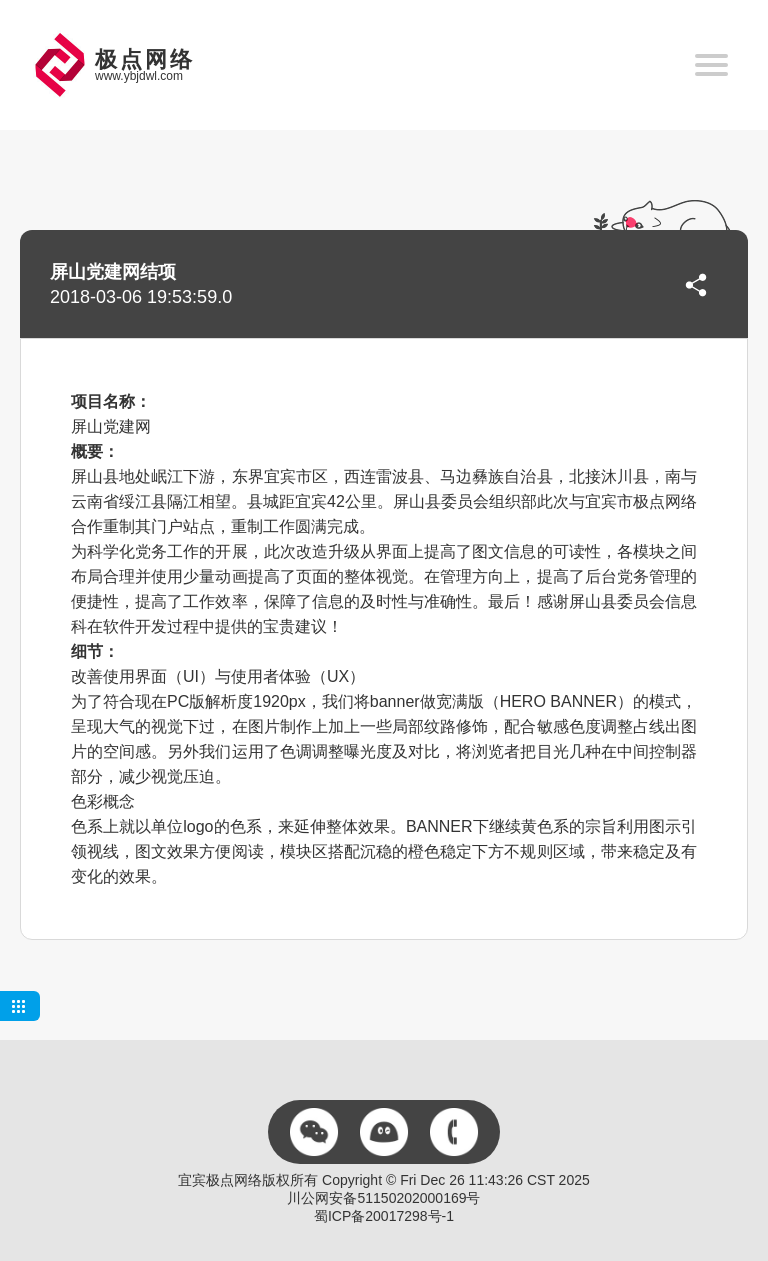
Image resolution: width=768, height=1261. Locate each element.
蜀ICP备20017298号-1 (384, 1216)
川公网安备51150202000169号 (383, 1198)
